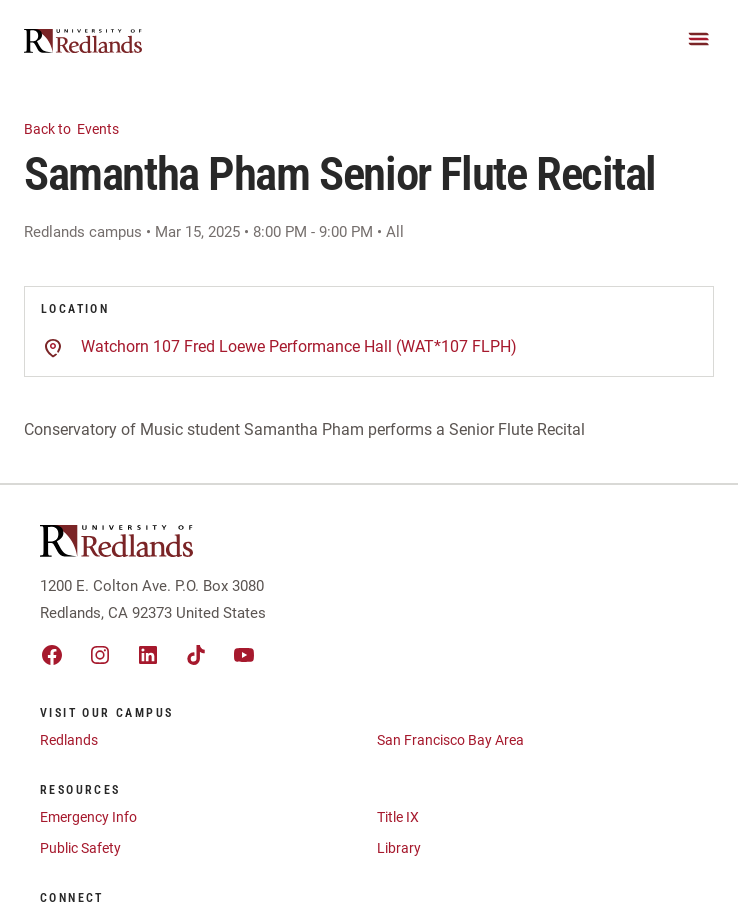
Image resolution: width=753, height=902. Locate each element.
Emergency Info (88, 817)
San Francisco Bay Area (450, 740)
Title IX (398, 817)
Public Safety (80, 848)
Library (399, 848)
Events (83, 127)
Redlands (69, 740)
